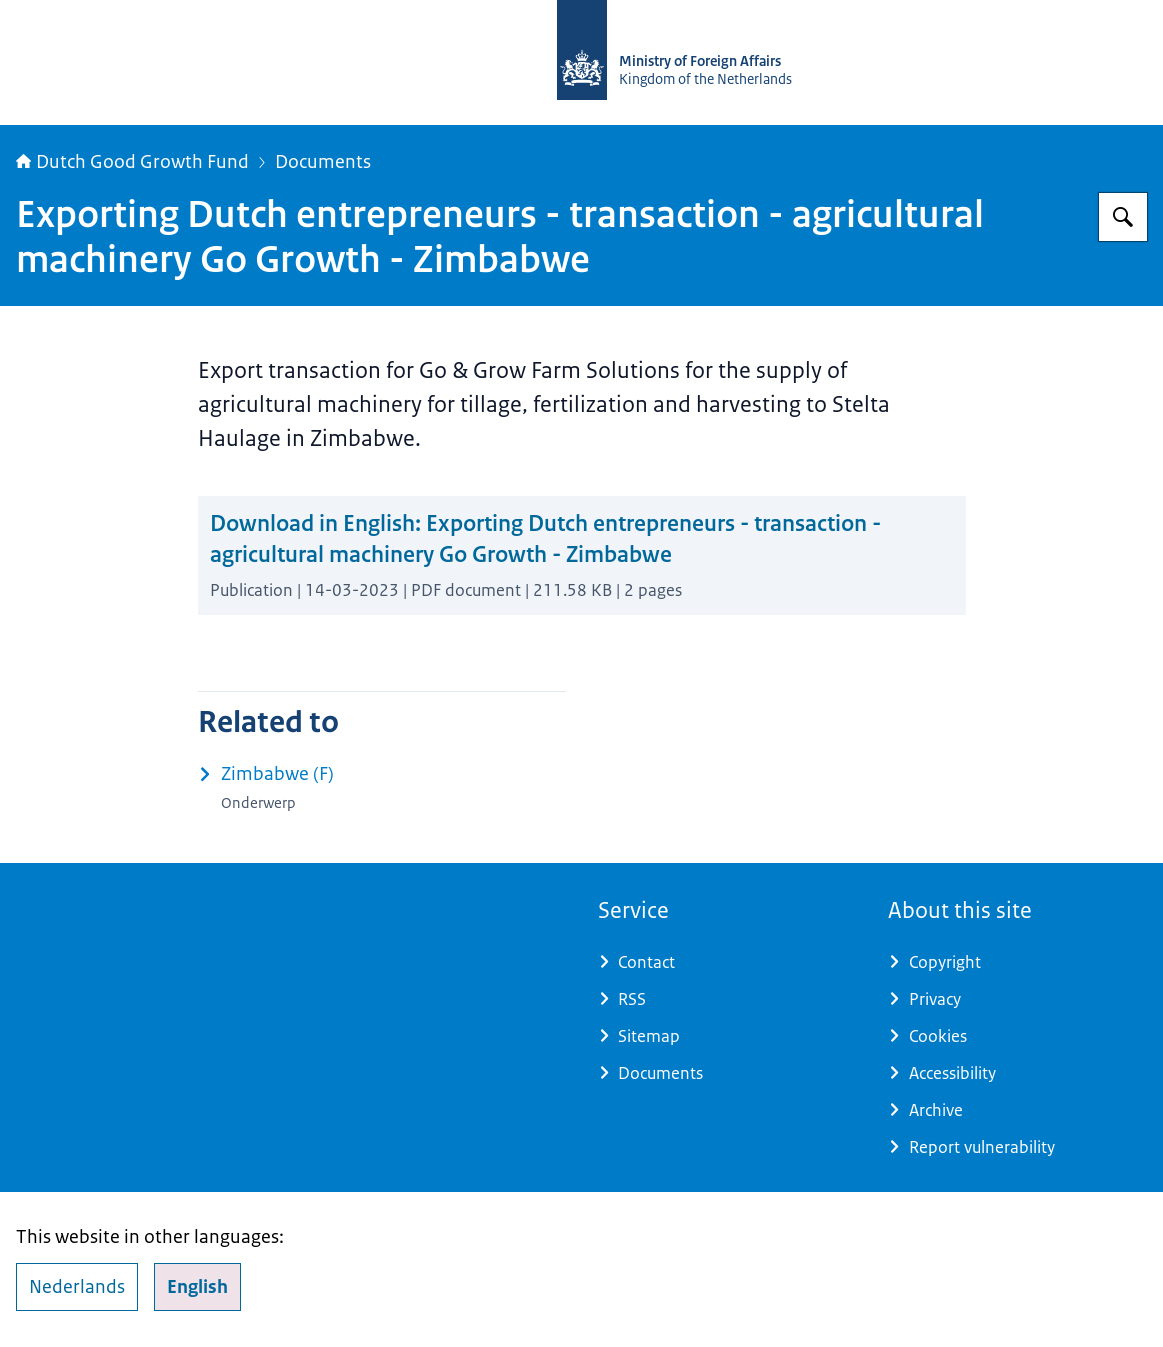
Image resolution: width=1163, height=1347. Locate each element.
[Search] (1123, 217)
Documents (323, 162)
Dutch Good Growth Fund (132, 162)
